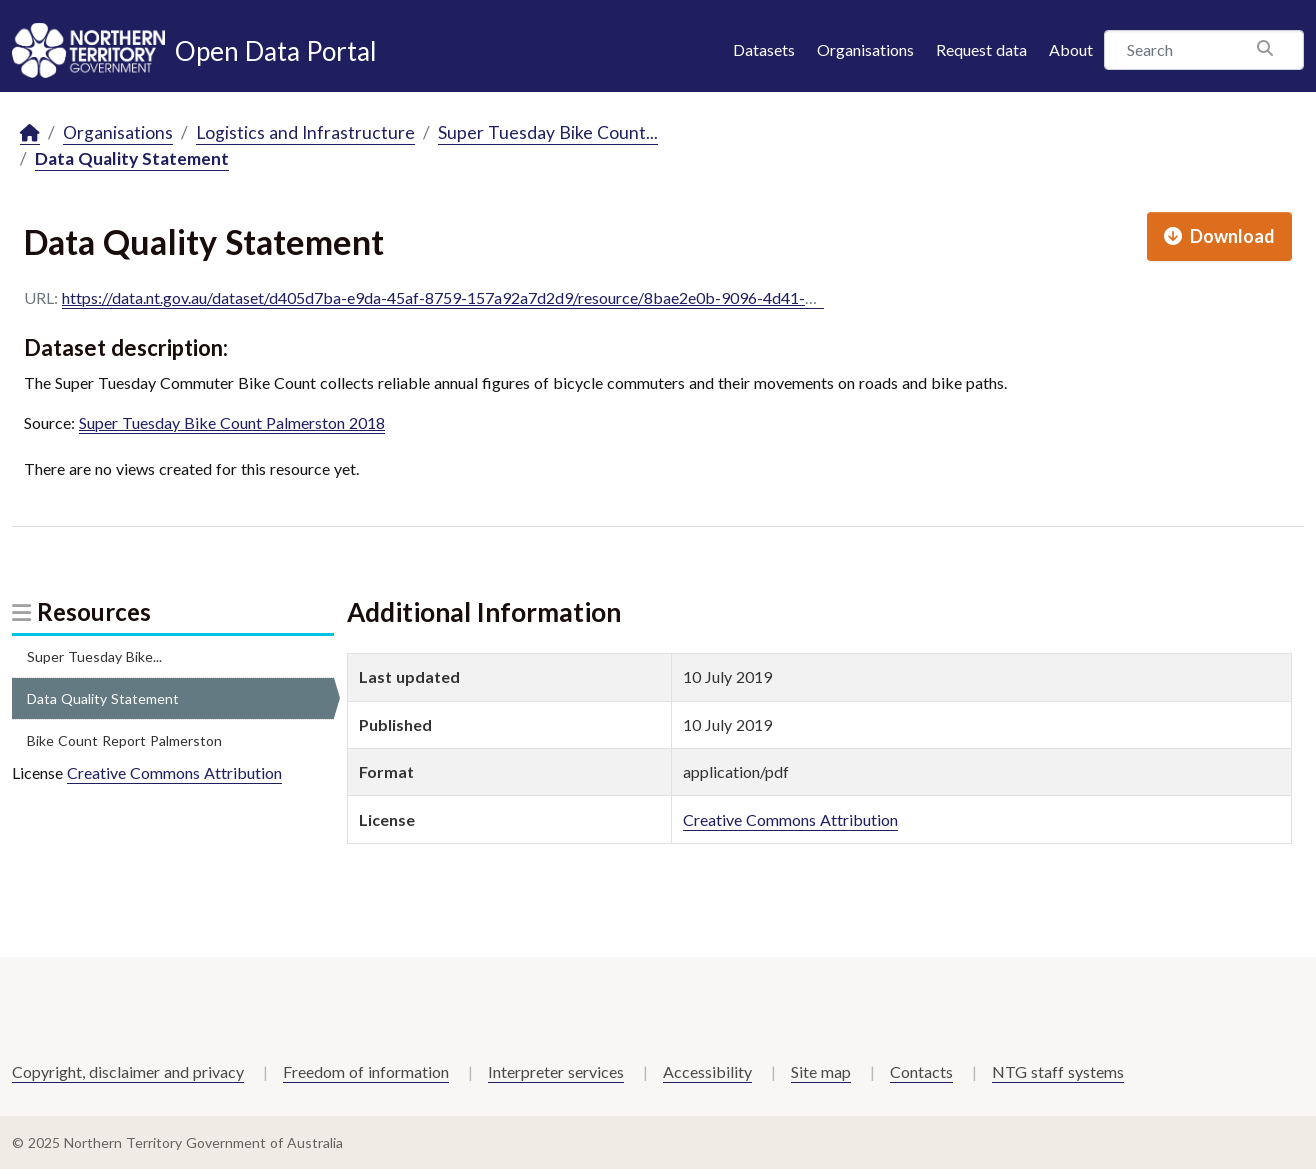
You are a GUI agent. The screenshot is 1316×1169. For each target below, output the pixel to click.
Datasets (764, 49)
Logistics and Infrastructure (305, 132)
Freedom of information (366, 1071)
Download (1219, 236)
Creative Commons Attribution (174, 772)
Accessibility (707, 1071)
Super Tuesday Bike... (94, 656)
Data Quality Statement (132, 158)
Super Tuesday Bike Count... (548, 132)
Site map (821, 1071)
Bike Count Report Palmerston (124, 740)
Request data (981, 49)
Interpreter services (556, 1071)
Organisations (865, 49)
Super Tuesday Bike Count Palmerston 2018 (232, 422)
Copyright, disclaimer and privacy (128, 1071)
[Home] (30, 133)
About (1071, 49)
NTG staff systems (1058, 1071)
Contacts (921, 1071)
